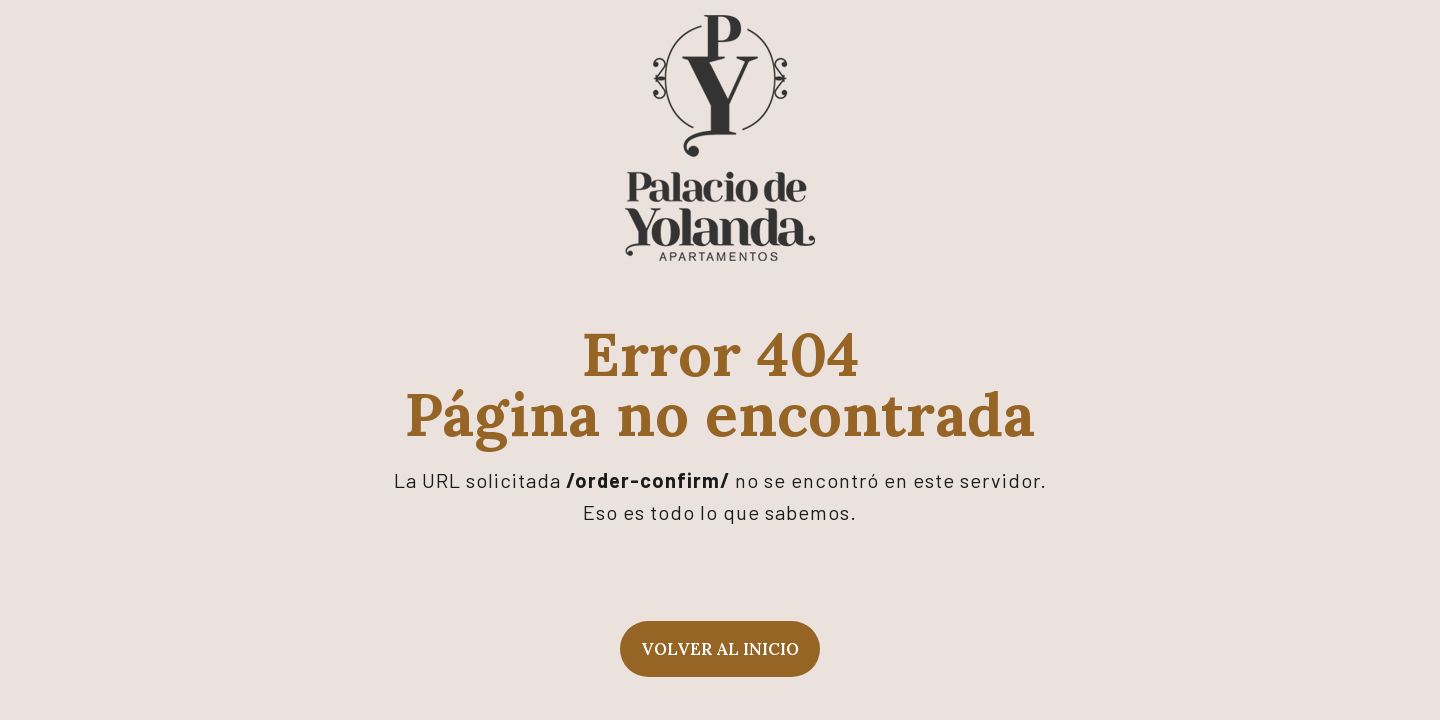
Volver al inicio (720, 649)
